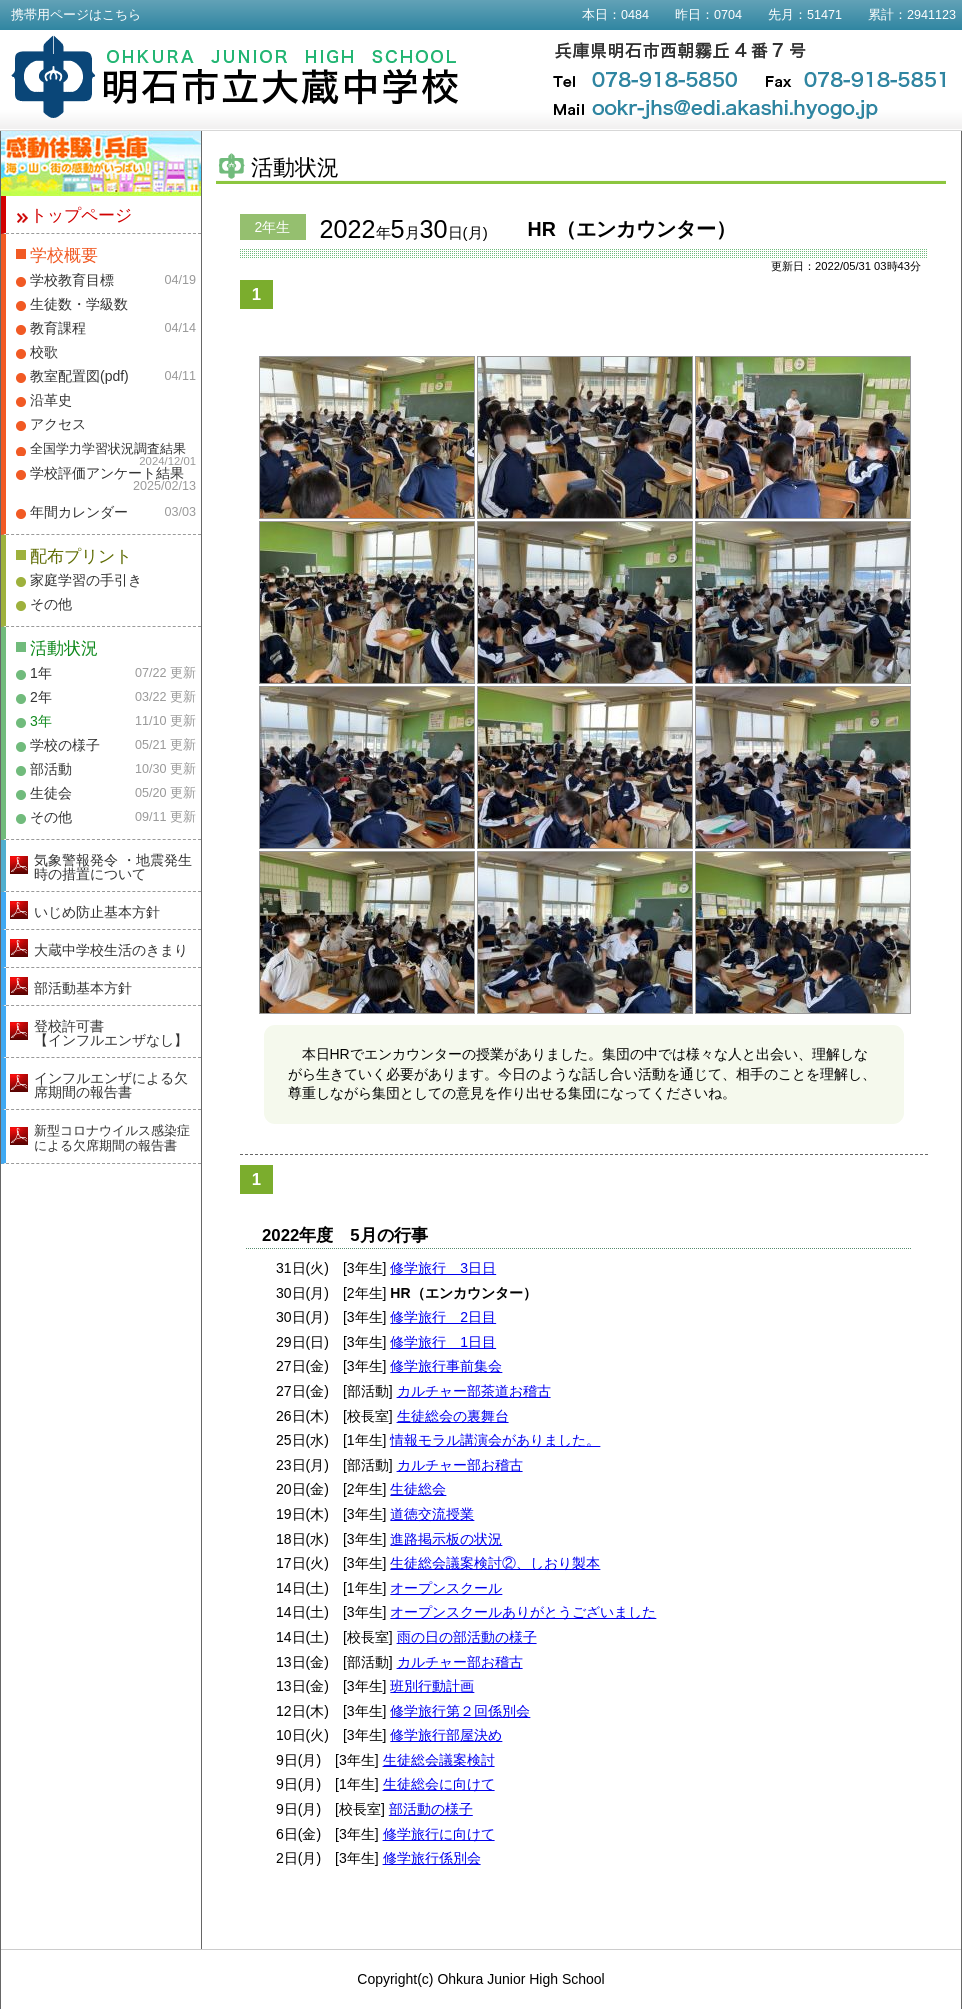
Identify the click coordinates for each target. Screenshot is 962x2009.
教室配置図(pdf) (79, 376)
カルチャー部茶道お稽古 (474, 1391)
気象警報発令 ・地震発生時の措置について (113, 867)
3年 (41, 721)
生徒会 (51, 793)
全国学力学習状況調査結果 (108, 449)
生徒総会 (418, 1489)
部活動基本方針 (83, 988)
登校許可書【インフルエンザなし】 (111, 1033)
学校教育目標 (72, 280)
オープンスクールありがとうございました (523, 1612)
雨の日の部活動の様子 (467, 1637)
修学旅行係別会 (432, 1858)
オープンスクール (446, 1588)
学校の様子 (65, 745)
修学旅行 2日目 (443, 1317)
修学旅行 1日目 (443, 1342)
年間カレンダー (79, 512)
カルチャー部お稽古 (460, 1465)
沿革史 (51, 400)
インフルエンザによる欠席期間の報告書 (111, 1085)
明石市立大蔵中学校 (235, 77)
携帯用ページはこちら (76, 15)
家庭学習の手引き (86, 580)
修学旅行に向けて (439, 1834)
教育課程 (58, 328)
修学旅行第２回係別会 (460, 1711)
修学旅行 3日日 (443, 1268)
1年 (41, 673)
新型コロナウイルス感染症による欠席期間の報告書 (112, 1138)
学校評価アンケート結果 (107, 473)
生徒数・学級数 (79, 304)
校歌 (44, 352)
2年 (41, 697)
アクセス (58, 424)
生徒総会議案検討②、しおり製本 (495, 1563)
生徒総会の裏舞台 (453, 1416)
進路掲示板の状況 (446, 1539)
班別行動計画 (432, 1686)
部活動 (51, 769)
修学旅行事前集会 (446, 1366)
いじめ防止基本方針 (97, 912)
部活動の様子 (431, 1809)
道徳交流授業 (432, 1514)
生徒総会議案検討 (439, 1760)
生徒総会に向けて (439, 1784)
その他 (51, 604)
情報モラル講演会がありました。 (495, 1440)
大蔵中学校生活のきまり (111, 950)
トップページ (81, 215)
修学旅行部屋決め (446, 1735)
